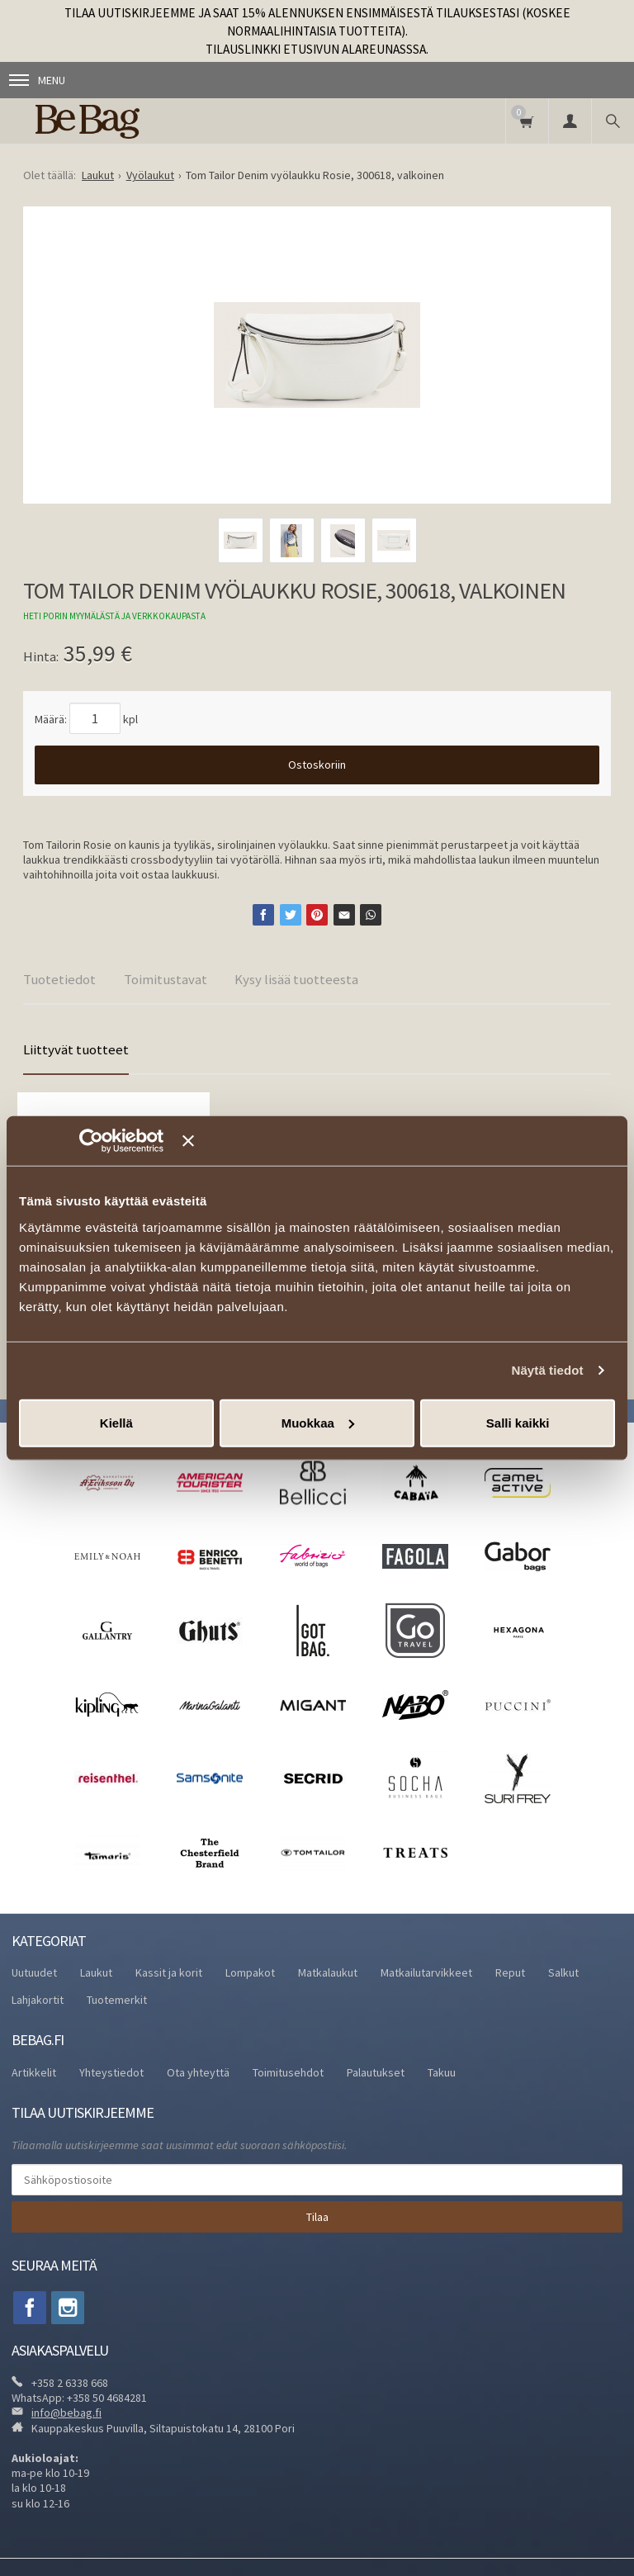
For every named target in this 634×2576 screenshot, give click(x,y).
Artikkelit (34, 2072)
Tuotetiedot (59, 979)
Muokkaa (318, 1422)
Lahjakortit (38, 1999)
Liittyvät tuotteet (76, 1049)
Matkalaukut (327, 1972)
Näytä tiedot (548, 1370)
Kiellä (116, 1422)
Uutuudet (34, 1972)
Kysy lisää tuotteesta (296, 979)
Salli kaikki (518, 1422)
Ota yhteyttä (198, 2072)
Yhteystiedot (111, 2072)
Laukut (96, 1972)
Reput (510, 1972)
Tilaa (317, 2216)
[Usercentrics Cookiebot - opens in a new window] (115, 1141)
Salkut (563, 1972)
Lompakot (250, 1972)
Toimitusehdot (288, 2072)
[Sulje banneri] (398, 1141)
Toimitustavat (165, 979)
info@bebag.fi (66, 2412)
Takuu (442, 2072)
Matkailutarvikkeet (426, 1972)
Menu (37, 80)
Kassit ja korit (168, 1972)
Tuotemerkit (117, 1999)
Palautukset (376, 2072)
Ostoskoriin (317, 764)
